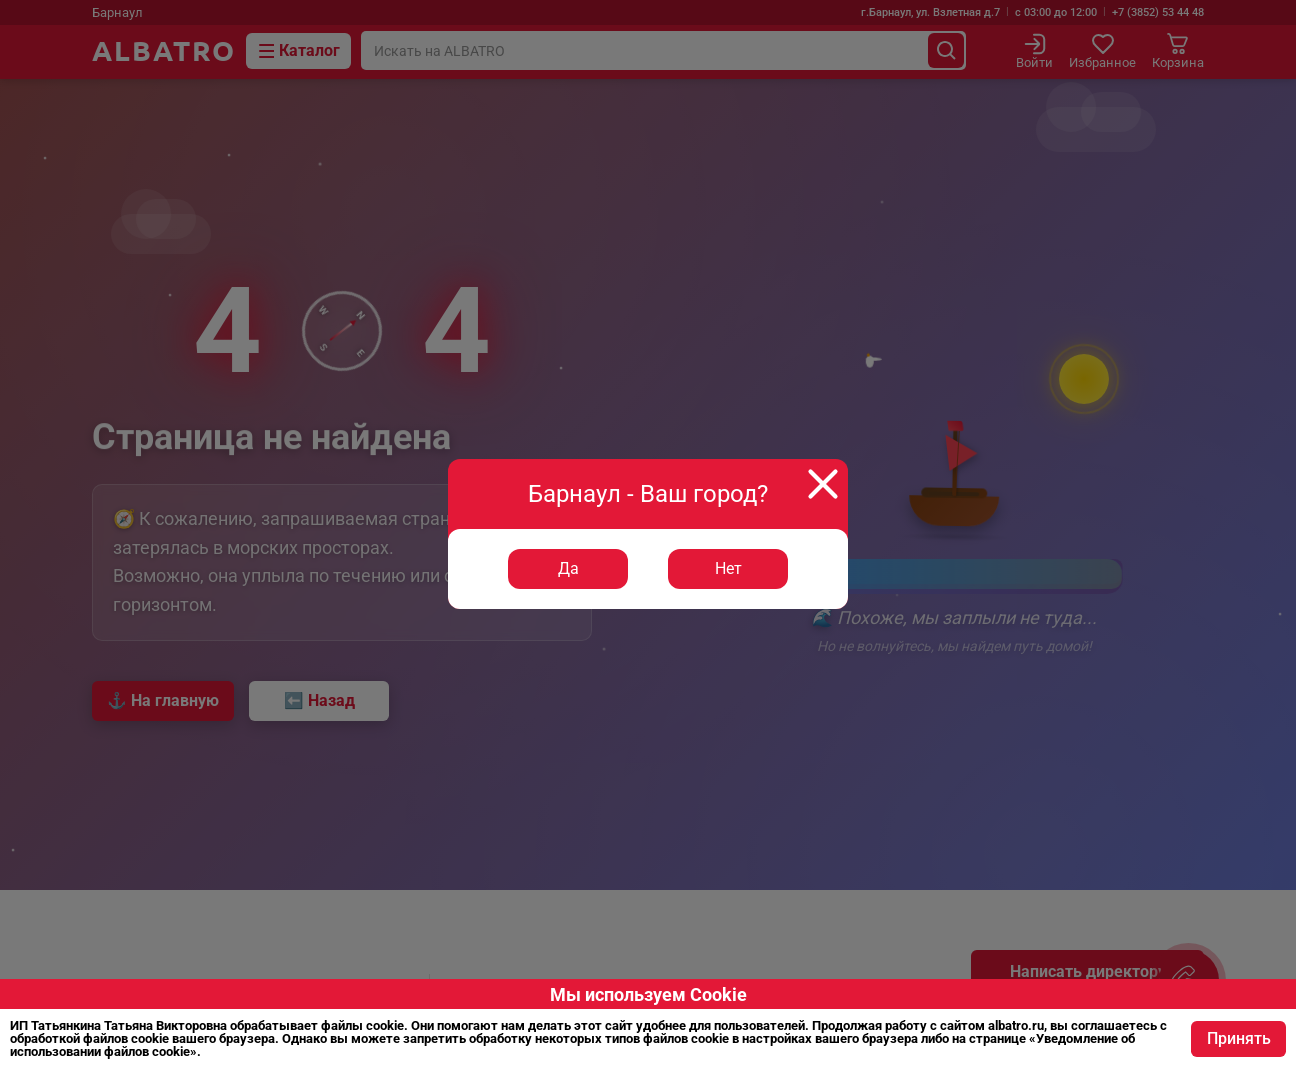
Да (568, 568)
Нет (728, 568)
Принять (1238, 1038)
